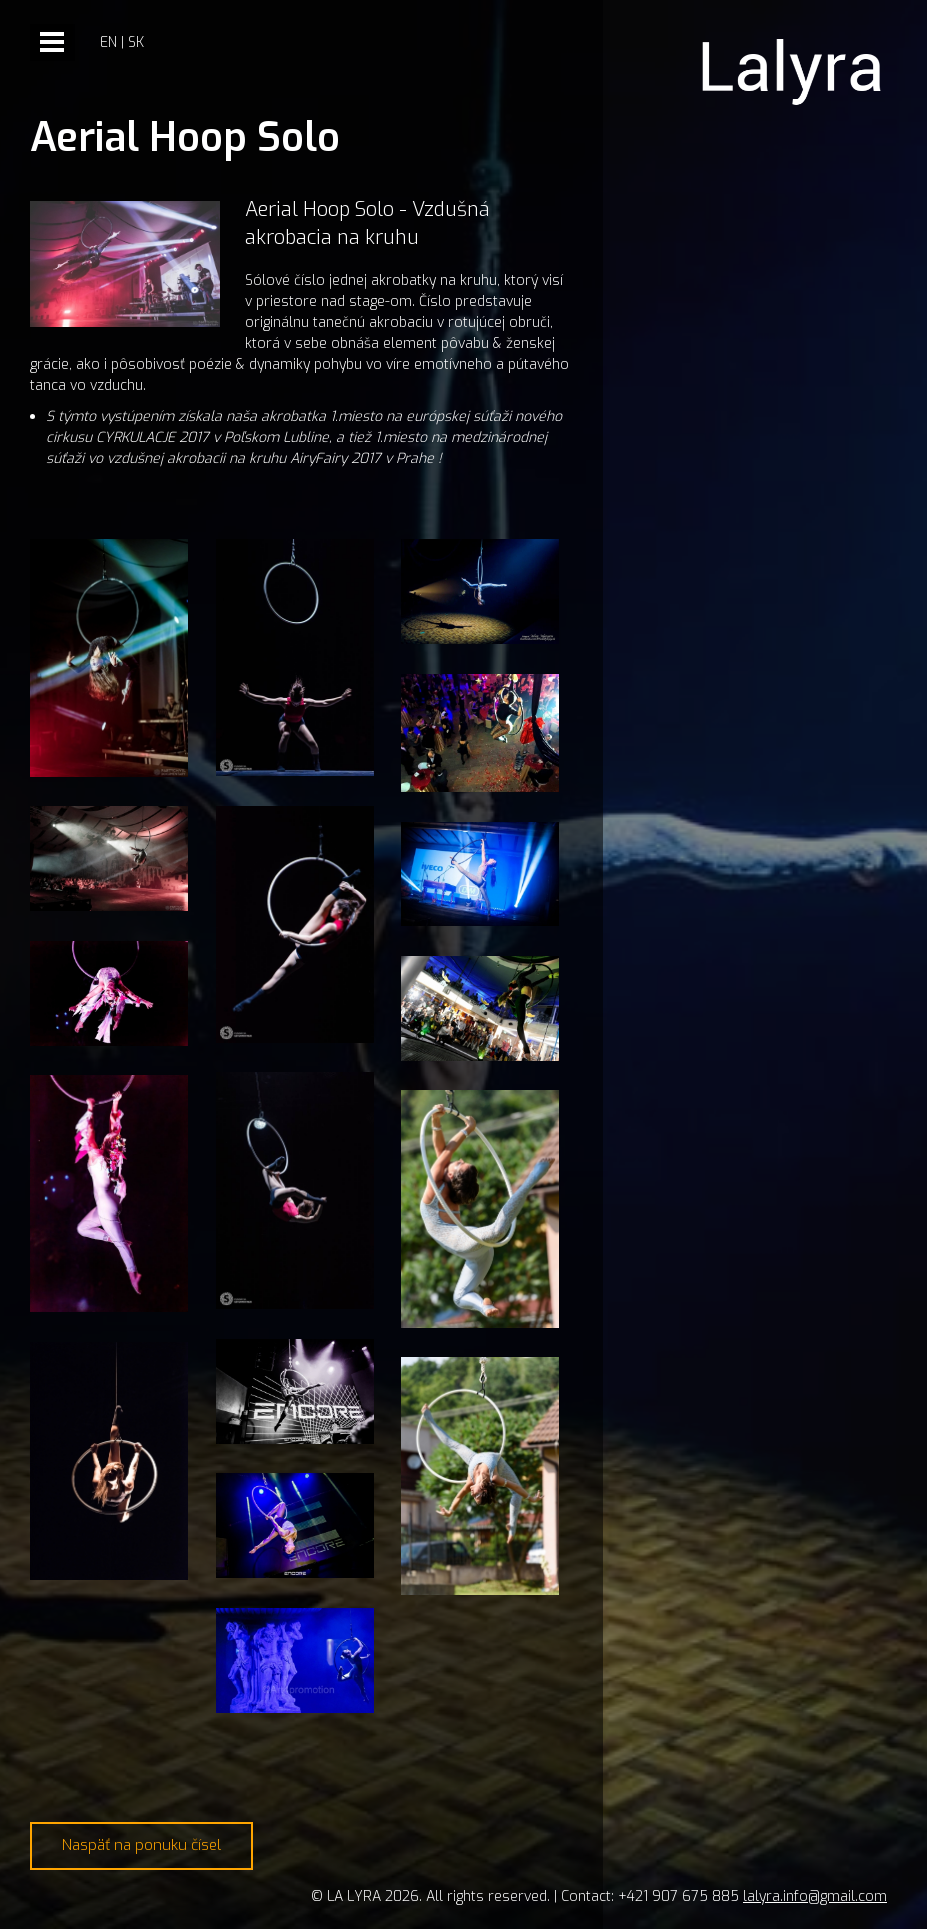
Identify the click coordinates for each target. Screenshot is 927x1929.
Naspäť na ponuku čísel (141, 1845)
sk (136, 42)
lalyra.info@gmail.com (815, 1896)
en (108, 42)
